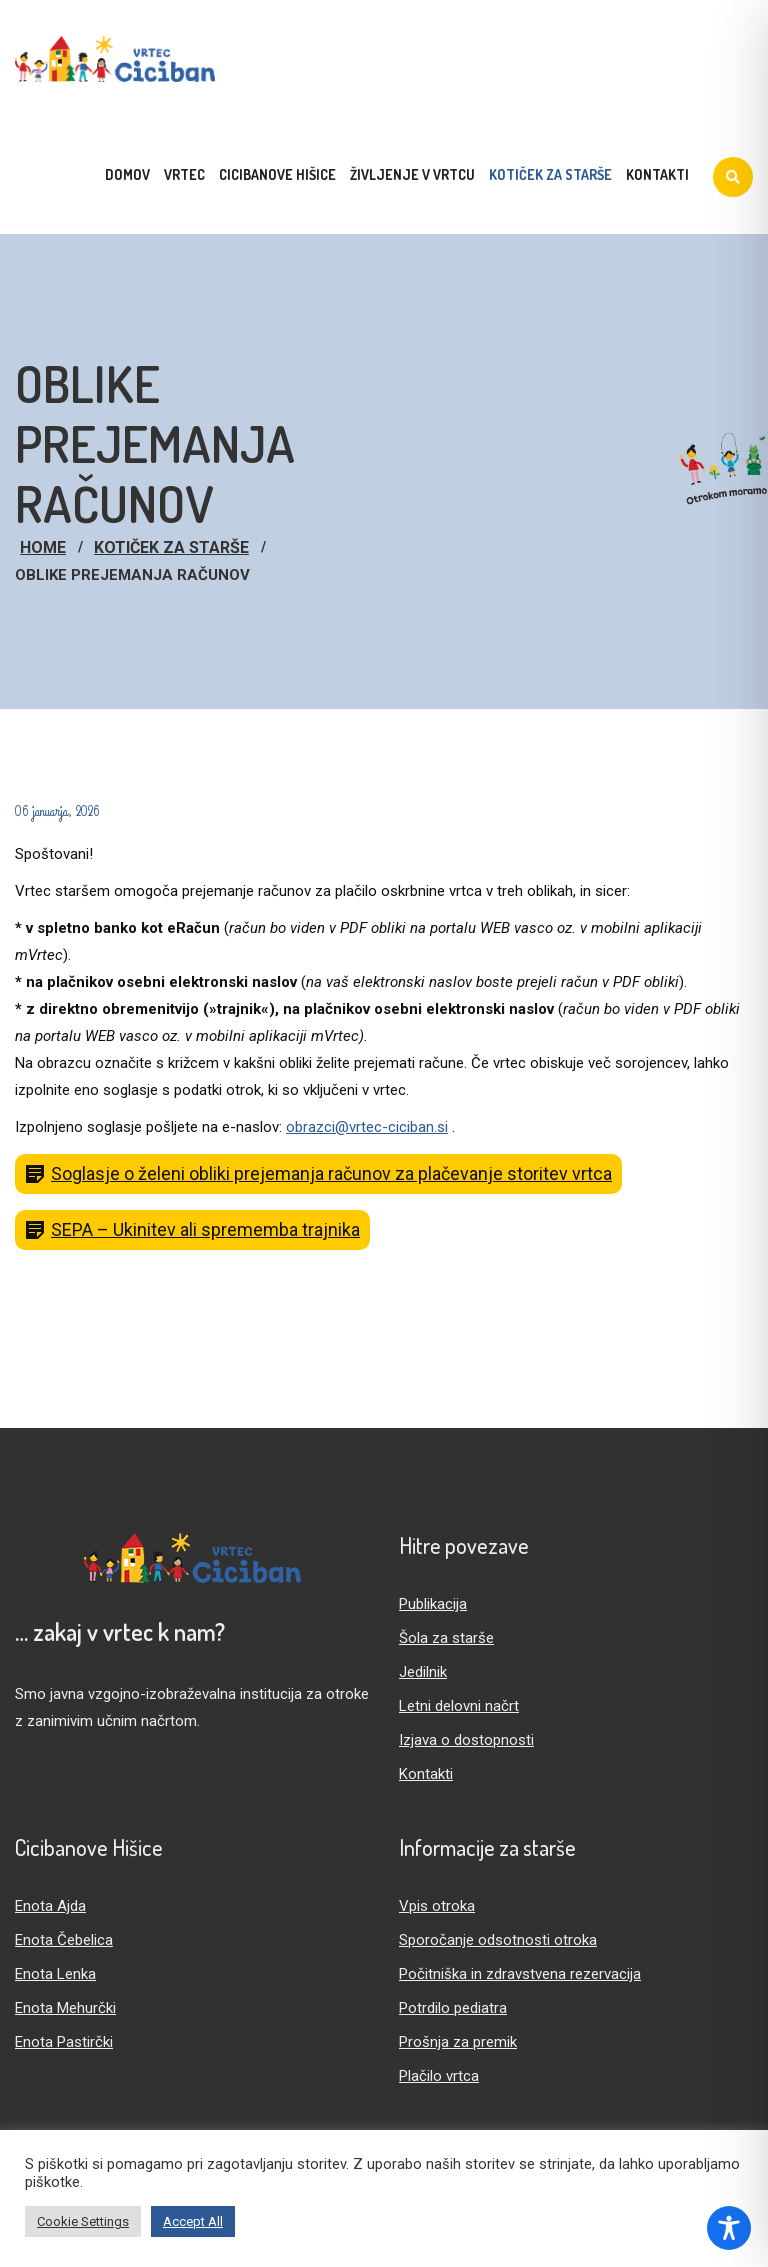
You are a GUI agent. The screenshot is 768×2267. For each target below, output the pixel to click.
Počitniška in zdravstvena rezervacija (520, 1974)
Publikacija (433, 1604)
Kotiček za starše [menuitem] (550, 174)
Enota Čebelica (64, 1940)
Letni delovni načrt (459, 1706)
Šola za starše (446, 1638)
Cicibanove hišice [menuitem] (277, 174)
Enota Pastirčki (64, 2042)
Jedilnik (423, 1672)
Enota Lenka (55, 1974)
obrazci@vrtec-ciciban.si (367, 1127)
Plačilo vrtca (439, 2076)
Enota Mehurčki (65, 2008)
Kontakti (426, 1774)
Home (43, 547)
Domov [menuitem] (127, 174)
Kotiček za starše (171, 547)
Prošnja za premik (458, 2042)
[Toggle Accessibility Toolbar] (729, 2228)
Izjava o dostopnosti (466, 1740)
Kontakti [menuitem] (657, 174)
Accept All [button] (193, 2221)
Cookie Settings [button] (83, 2221)
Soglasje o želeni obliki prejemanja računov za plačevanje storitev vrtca (331, 1173)
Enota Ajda (50, 1906)
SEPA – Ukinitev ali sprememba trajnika (205, 1229)
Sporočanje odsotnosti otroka (498, 1940)
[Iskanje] (733, 177)
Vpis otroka (437, 1906)
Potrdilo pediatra (453, 2008)
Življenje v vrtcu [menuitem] (412, 174)
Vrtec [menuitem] (184, 174)
